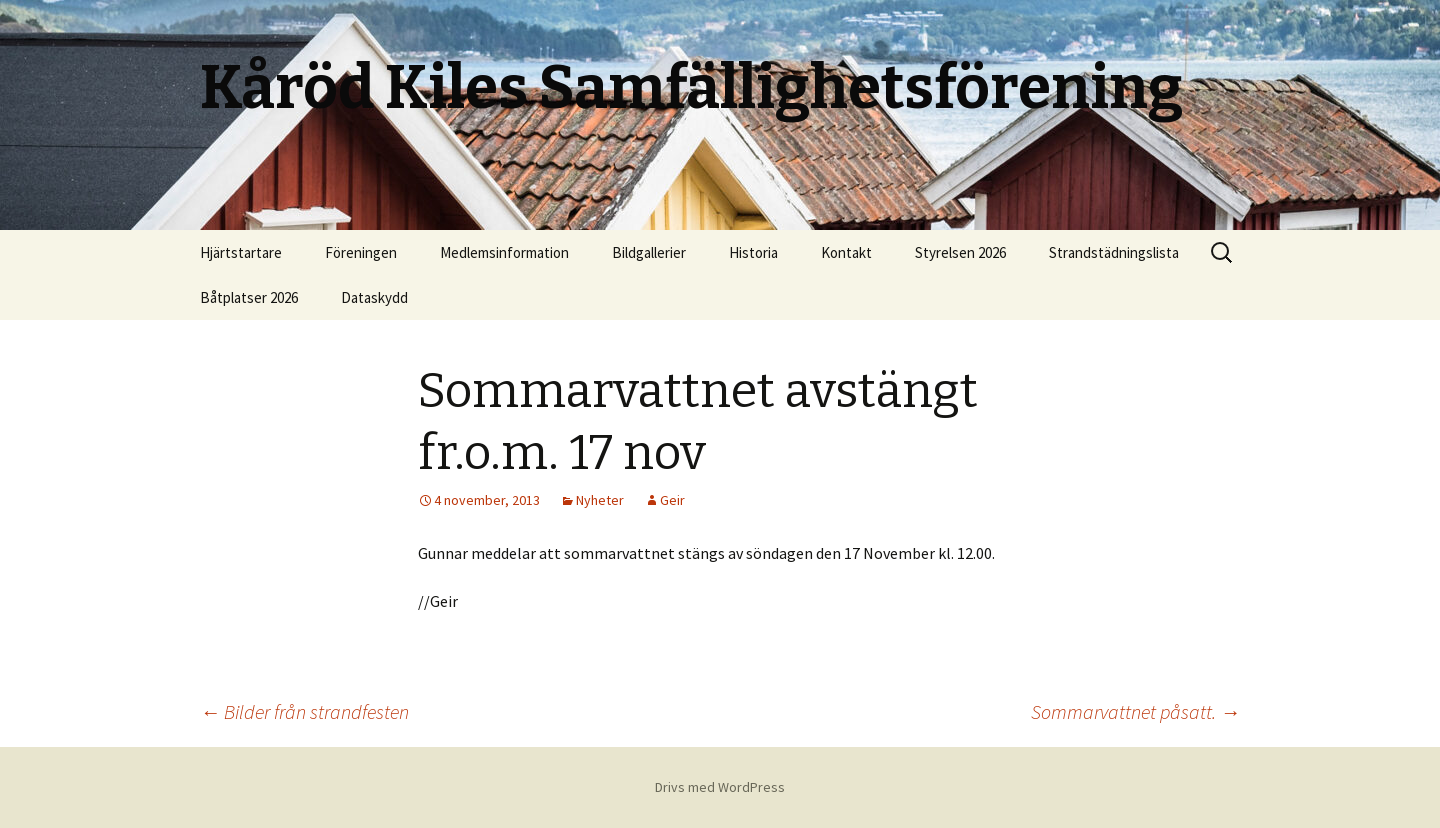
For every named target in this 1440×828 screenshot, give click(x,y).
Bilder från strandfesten (304, 711)
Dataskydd (374, 297)
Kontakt (846, 252)
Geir (672, 500)
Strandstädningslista (1114, 252)
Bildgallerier (649, 252)
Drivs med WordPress (720, 787)
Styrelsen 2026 (960, 252)
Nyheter (600, 500)
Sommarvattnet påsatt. (1135, 711)
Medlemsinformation (504, 252)
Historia (753, 252)
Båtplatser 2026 (249, 297)
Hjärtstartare (241, 252)
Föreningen (361, 252)
